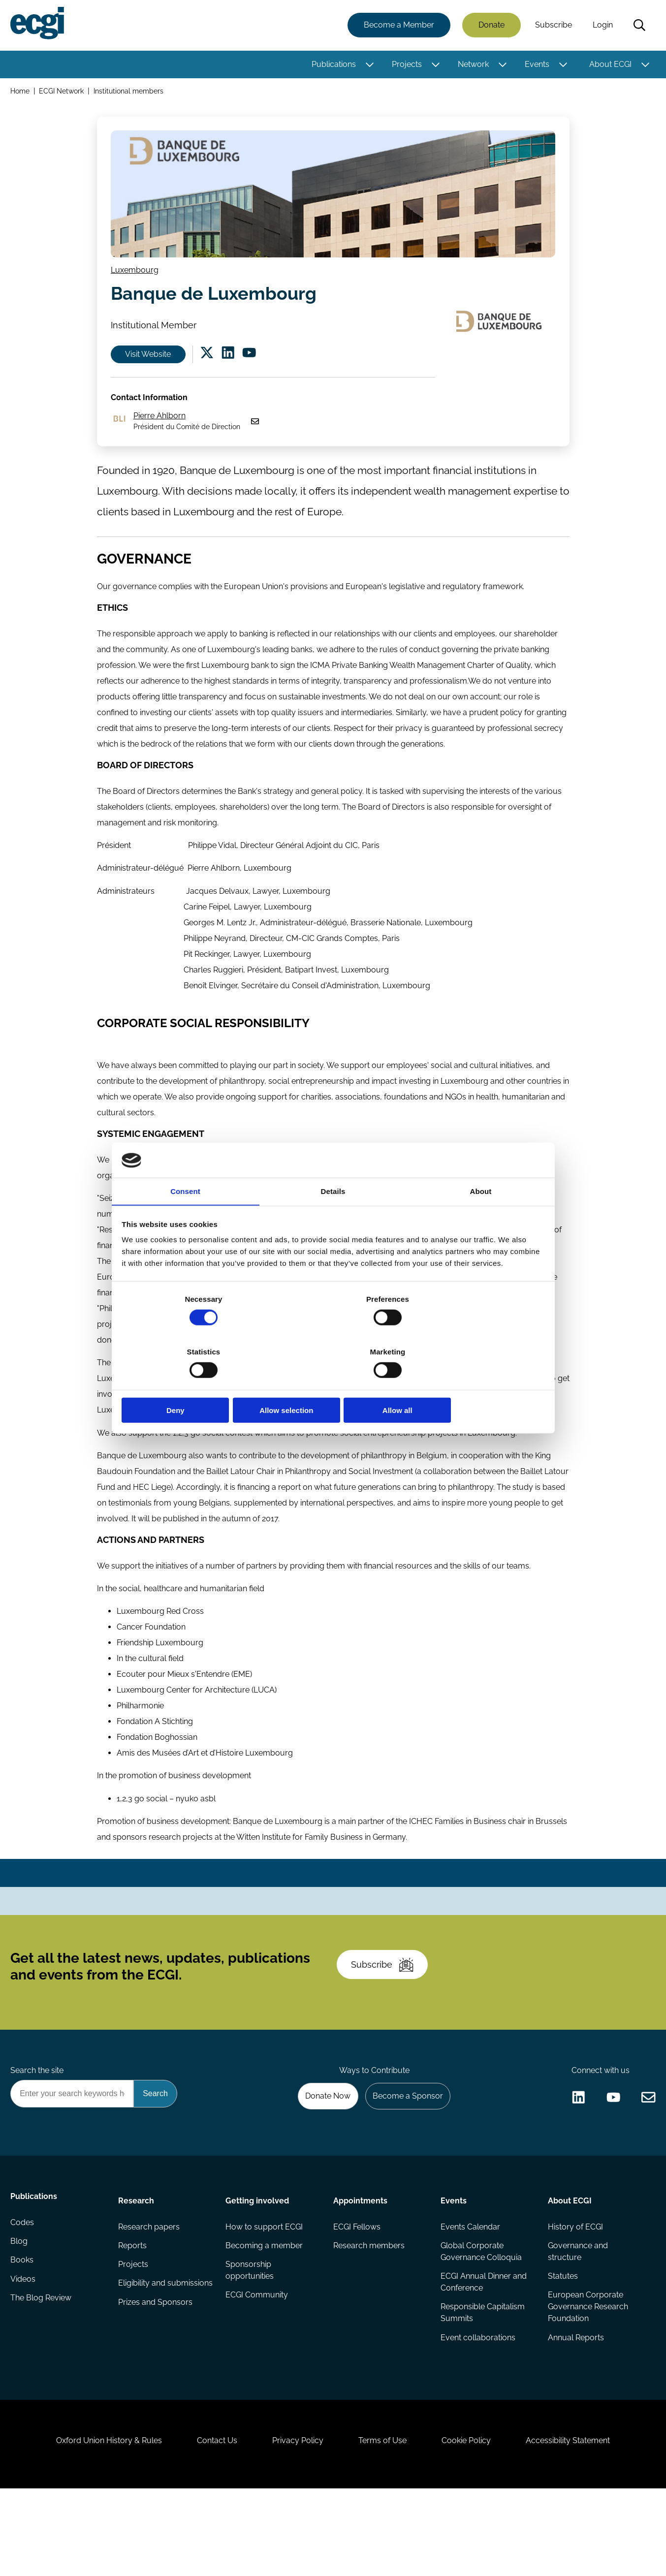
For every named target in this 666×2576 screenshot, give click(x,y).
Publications (332, 65)
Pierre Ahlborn (162, 432)
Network (471, 65)
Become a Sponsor (405, 2160)
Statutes (562, 2345)
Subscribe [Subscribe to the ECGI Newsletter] (385, 2020)
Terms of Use (385, 2522)
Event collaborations (477, 2408)
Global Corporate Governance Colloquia (480, 2319)
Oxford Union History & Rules (98, 2522)
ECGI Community (257, 2365)
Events (535, 65)
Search (638, 26)
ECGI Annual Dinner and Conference (483, 2351)
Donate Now (322, 2160)
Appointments (360, 2266)
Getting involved (257, 2266)
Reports (133, 2314)
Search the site (38, 2132)
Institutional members (130, 93)
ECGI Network (63, 93)
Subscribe (552, 26)
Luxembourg (136, 276)
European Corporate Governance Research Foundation (587, 2376)
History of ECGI (575, 2294)
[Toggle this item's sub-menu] (368, 65)
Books (23, 2333)
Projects (405, 65)
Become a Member (397, 26)
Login (601, 26)
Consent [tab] (185, 1219)
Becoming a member (264, 2314)
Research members (369, 2314)
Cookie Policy (473, 2522)
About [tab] (481, 1219)
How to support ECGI (264, 2294)
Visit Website (152, 365)
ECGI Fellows (357, 2294)
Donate (490, 26)
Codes (23, 2294)
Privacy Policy (295, 2522)
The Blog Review (42, 2373)
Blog (20, 2314)
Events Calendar (470, 2294)
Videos (24, 2353)
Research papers (150, 2294)
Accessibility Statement (579, 2522)
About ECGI (609, 65)
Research (137, 2266)
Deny (192, 1384)
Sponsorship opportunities (250, 2339)
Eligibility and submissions (142, 2359)
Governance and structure (577, 2319)
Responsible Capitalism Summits (482, 2382)
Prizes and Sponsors (156, 2384)
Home (21, 93)
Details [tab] (333, 1219)
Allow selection (333, 1384)
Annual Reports (575, 2408)
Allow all (475, 1384)
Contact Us (210, 2522)
